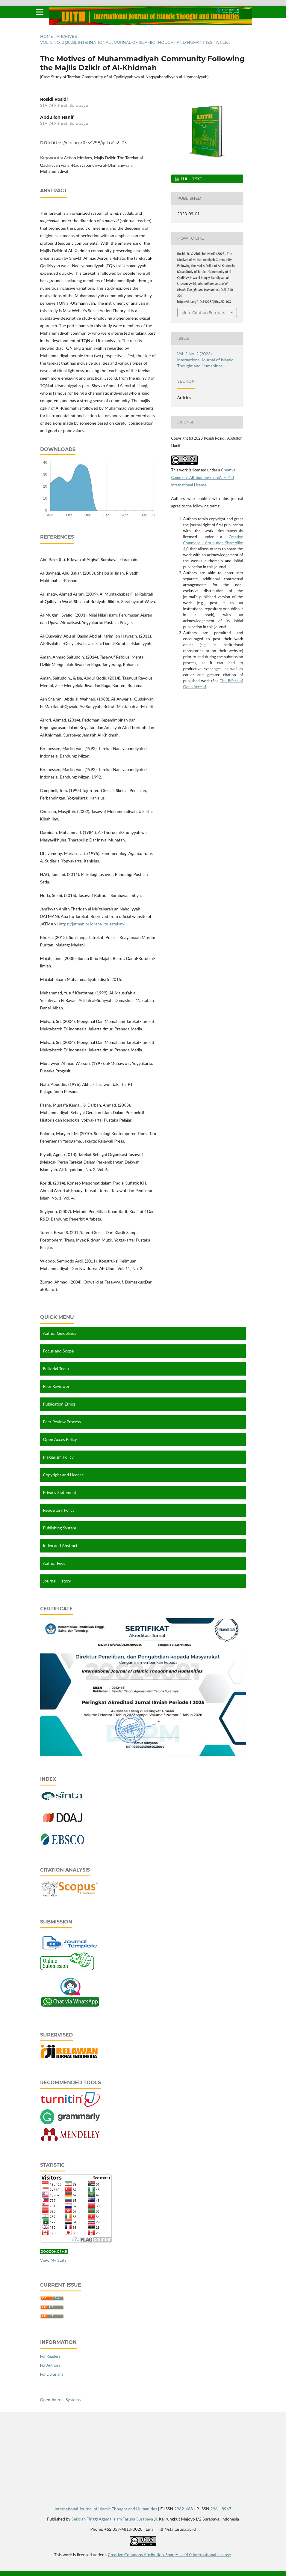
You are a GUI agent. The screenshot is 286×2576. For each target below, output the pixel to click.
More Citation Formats (203, 312)
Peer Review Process (62, 1421)
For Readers (50, 2355)
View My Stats (53, 2259)
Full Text (190, 178)
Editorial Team (56, 1368)
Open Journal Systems (60, 2398)
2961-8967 (220, 2507)
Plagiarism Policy (58, 1457)
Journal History (57, 1580)
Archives (67, 36)
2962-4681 (184, 2507)
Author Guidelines (59, 1333)
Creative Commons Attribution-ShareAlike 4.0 (213, 542)
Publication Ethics (59, 1403)
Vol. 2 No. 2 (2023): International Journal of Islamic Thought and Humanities (126, 42)
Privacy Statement (59, 1492)
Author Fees (54, 1563)
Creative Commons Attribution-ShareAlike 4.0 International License (203, 477)
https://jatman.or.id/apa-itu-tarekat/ (92, 923)
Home (46, 36)
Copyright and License (63, 1474)
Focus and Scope (58, 1350)
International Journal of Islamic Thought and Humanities (106, 2507)
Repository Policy (59, 1510)
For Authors (50, 2364)
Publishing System (59, 1527)
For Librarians (51, 2373)
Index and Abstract (60, 1545)
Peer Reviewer (56, 1386)
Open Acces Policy (60, 1439)
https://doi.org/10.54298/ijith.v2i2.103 (89, 142)
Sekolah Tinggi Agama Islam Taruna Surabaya (112, 2518)
